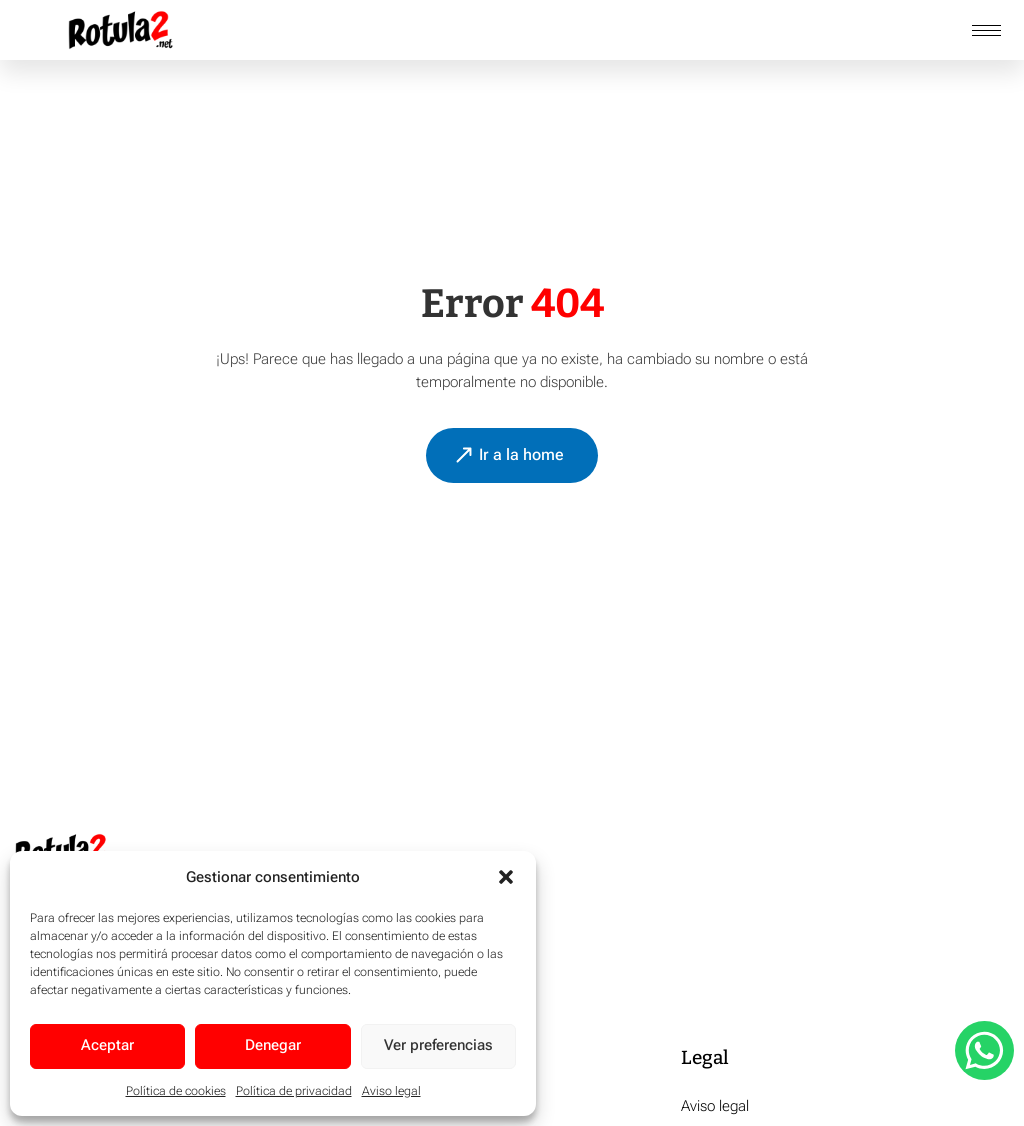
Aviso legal (391, 1091)
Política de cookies (176, 1091)
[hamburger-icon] (986, 30)
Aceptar (107, 1046)
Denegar (273, 1046)
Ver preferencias (438, 1046)
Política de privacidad (294, 1091)
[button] (506, 877)
